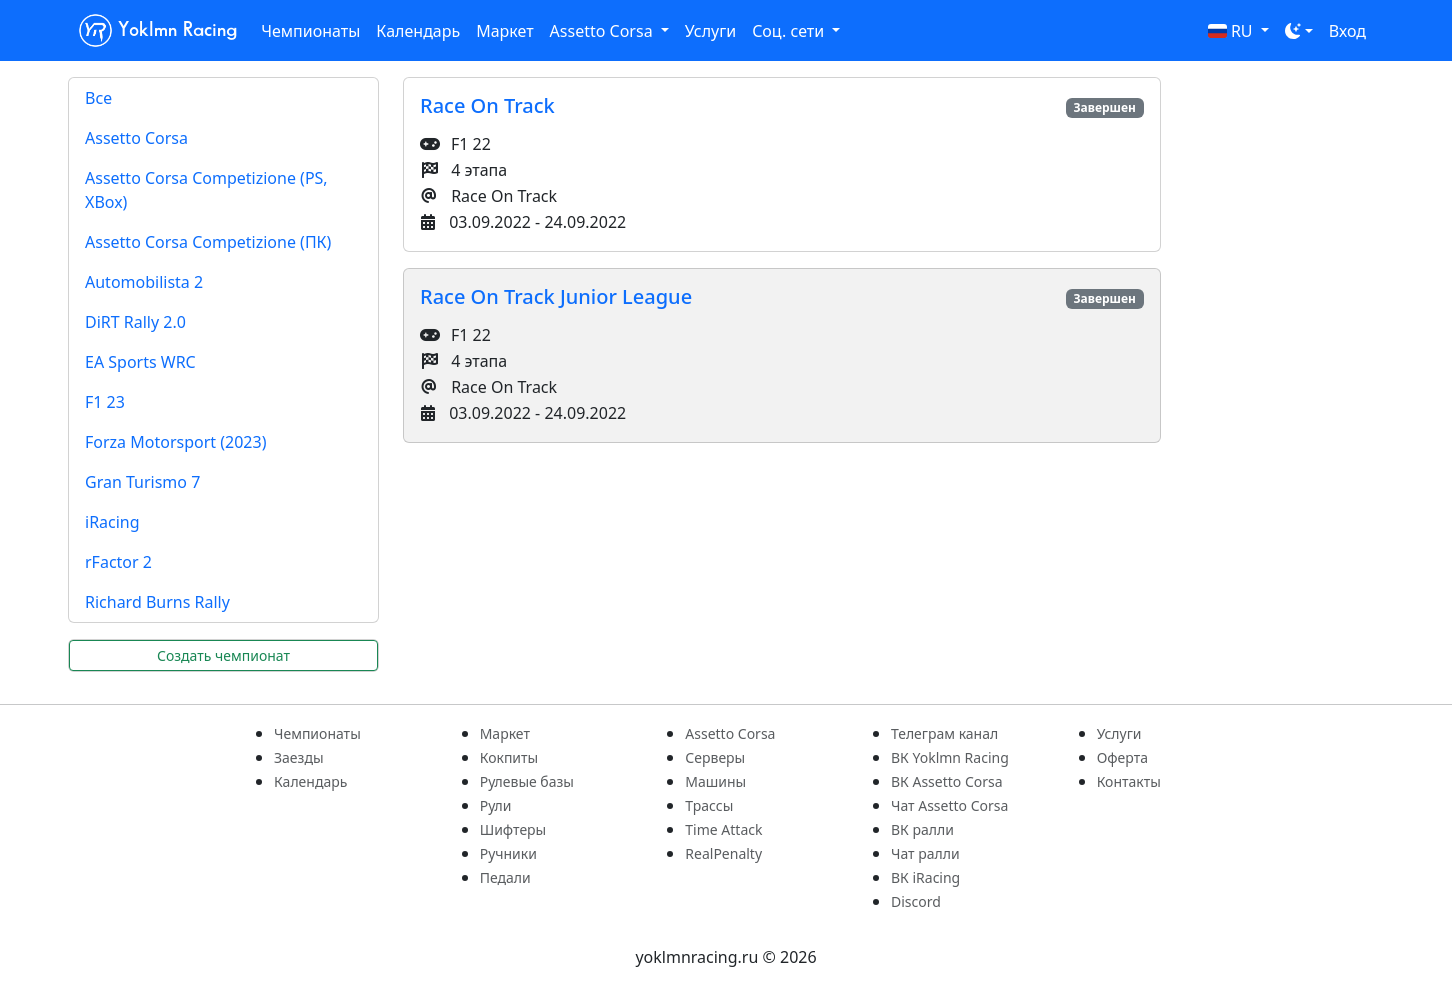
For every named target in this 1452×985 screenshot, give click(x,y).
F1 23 (105, 402)
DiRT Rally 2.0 (135, 322)
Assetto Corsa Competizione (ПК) (208, 242)
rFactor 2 (118, 562)
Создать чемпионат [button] (223, 655)
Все (98, 98)
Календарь (418, 31)
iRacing (112, 522)
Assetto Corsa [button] (603, 31)
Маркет (504, 31)
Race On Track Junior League (556, 296)
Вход (1347, 31)
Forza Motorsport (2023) (175, 442)
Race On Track (487, 105)
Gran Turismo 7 (142, 482)
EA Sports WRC (140, 362)
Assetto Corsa (136, 138)
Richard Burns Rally (157, 602)
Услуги (710, 31)
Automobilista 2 (144, 282)
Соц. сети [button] (790, 31)
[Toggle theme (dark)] (1299, 31)
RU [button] (1232, 31)
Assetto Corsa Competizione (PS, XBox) (206, 190)
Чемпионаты (310, 31)
